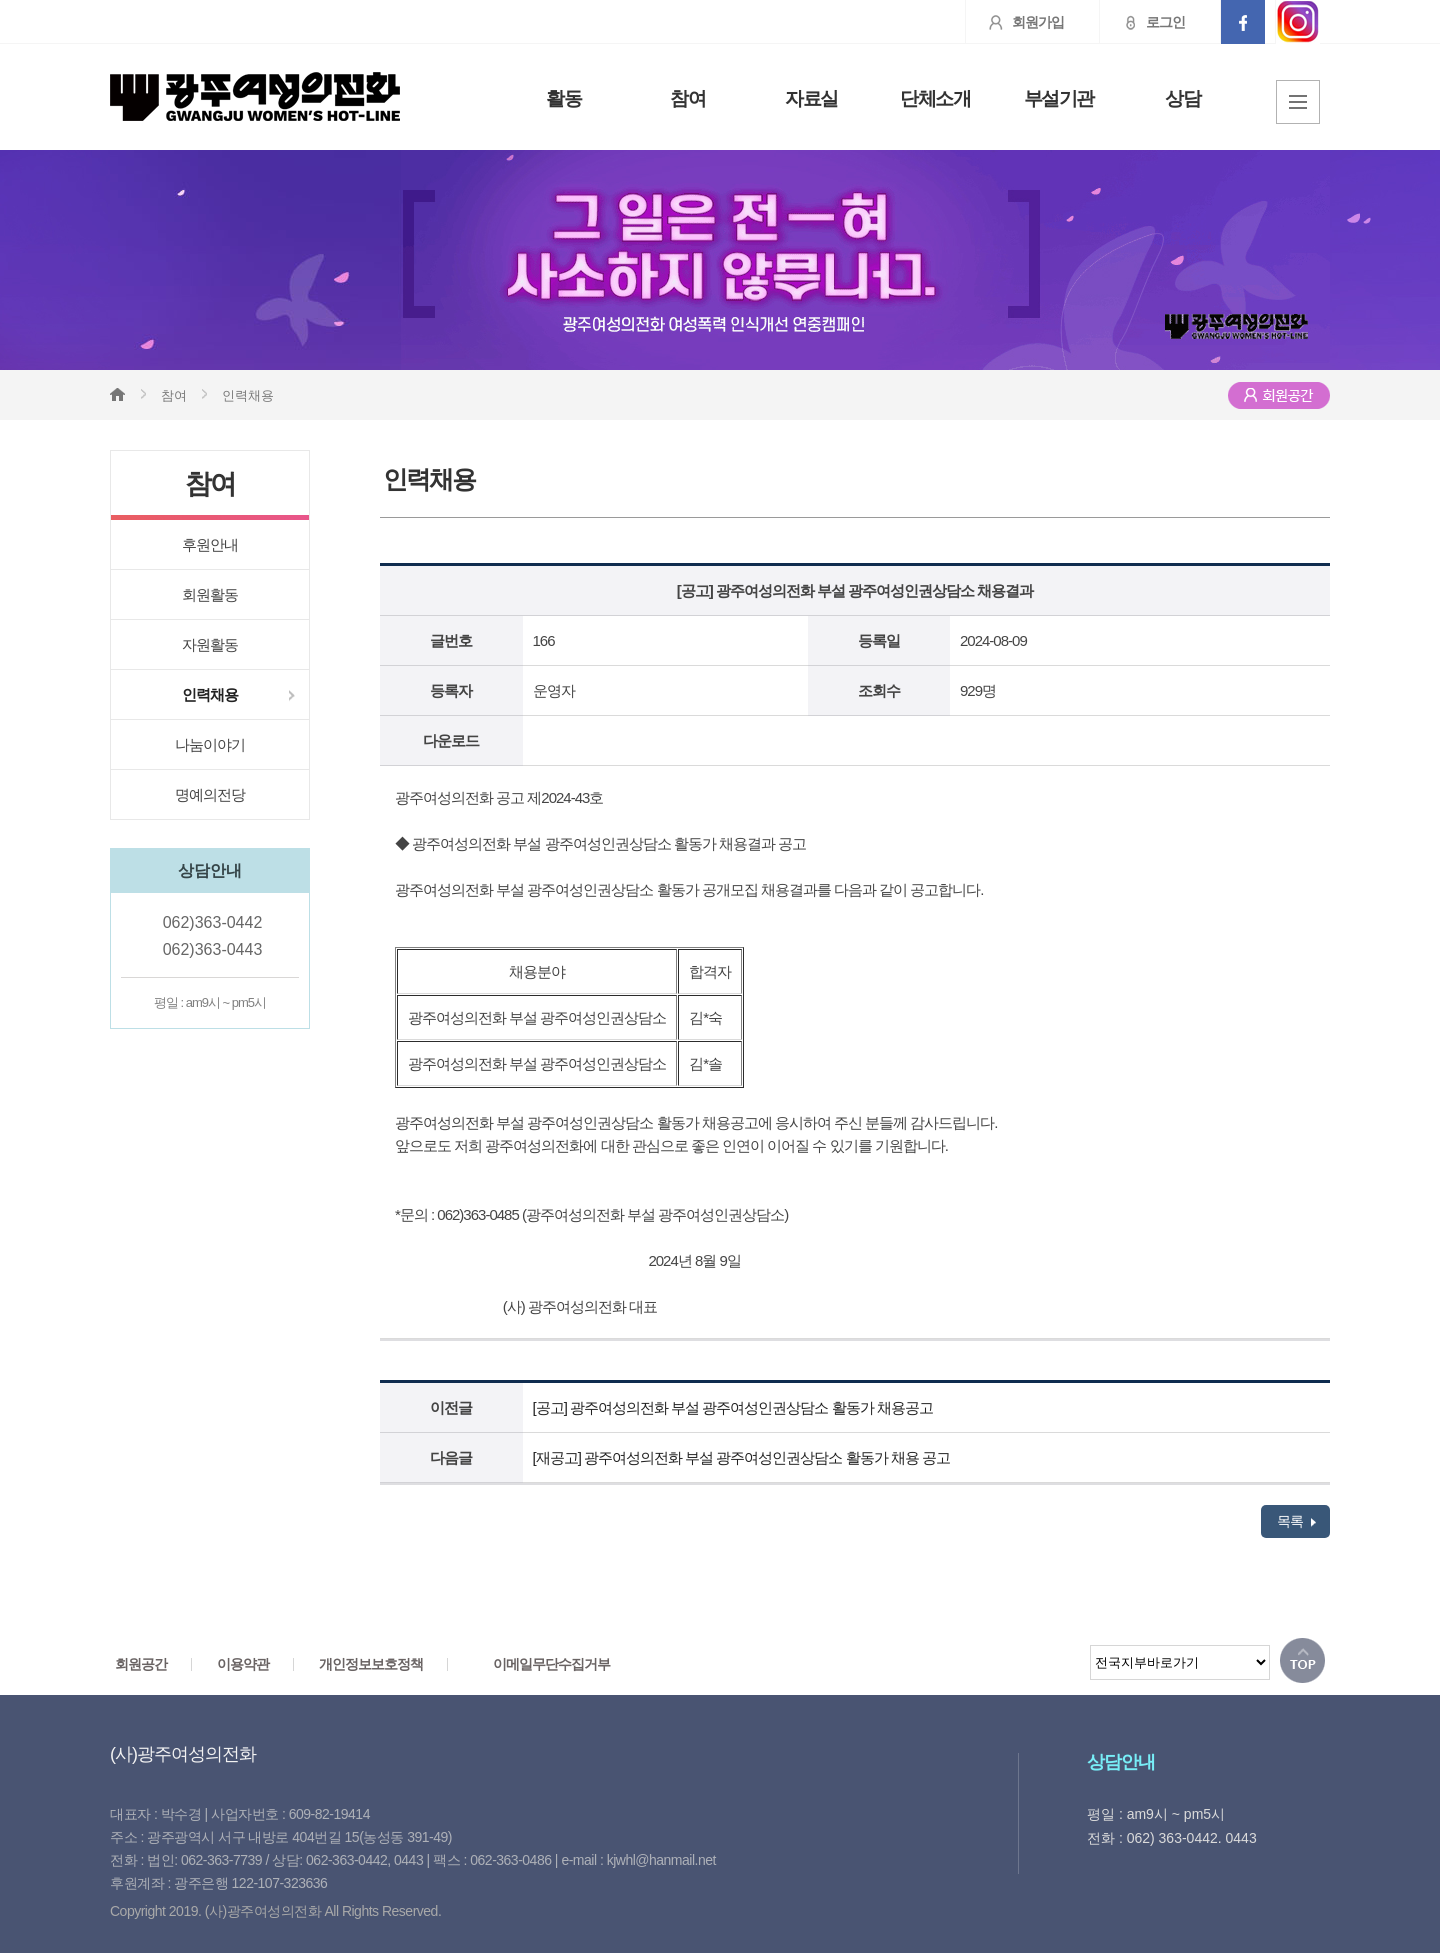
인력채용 (210, 694)
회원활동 (210, 594)
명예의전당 (210, 794)
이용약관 (243, 1664)
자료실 (811, 99)
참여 (687, 99)
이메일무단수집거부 (551, 1664)
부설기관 (1059, 99)
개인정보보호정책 (371, 1664)
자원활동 (210, 644)
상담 (1182, 99)
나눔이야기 (210, 744)
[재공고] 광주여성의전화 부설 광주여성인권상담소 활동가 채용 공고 (741, 1457)
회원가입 (1015, 22)
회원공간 (141, 1664)
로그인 (1142, 22)
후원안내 (210, 544)
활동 (563, 99)
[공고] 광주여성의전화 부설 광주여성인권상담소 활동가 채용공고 (733, 1407)
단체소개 (935, 99)
